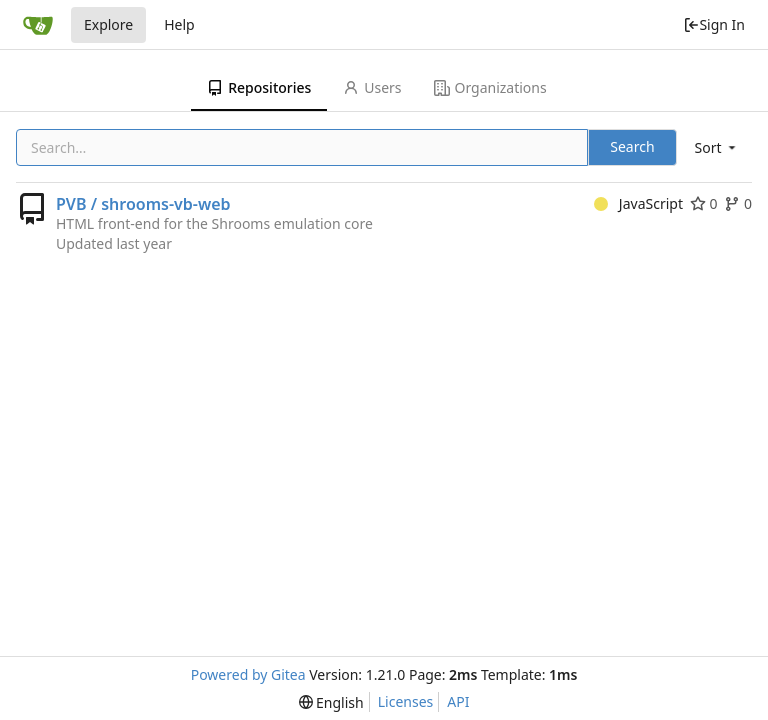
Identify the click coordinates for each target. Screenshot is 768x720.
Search (632, 146)
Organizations (490, 87)
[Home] (38, 25)
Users (372, 87)
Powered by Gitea (248, 674)
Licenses (406, 701)
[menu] (717, 147)
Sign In (714, 24)
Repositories (259, 87)
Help (179, 24)
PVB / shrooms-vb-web (143, 204)
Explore (108, 24)
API (458, 701)
